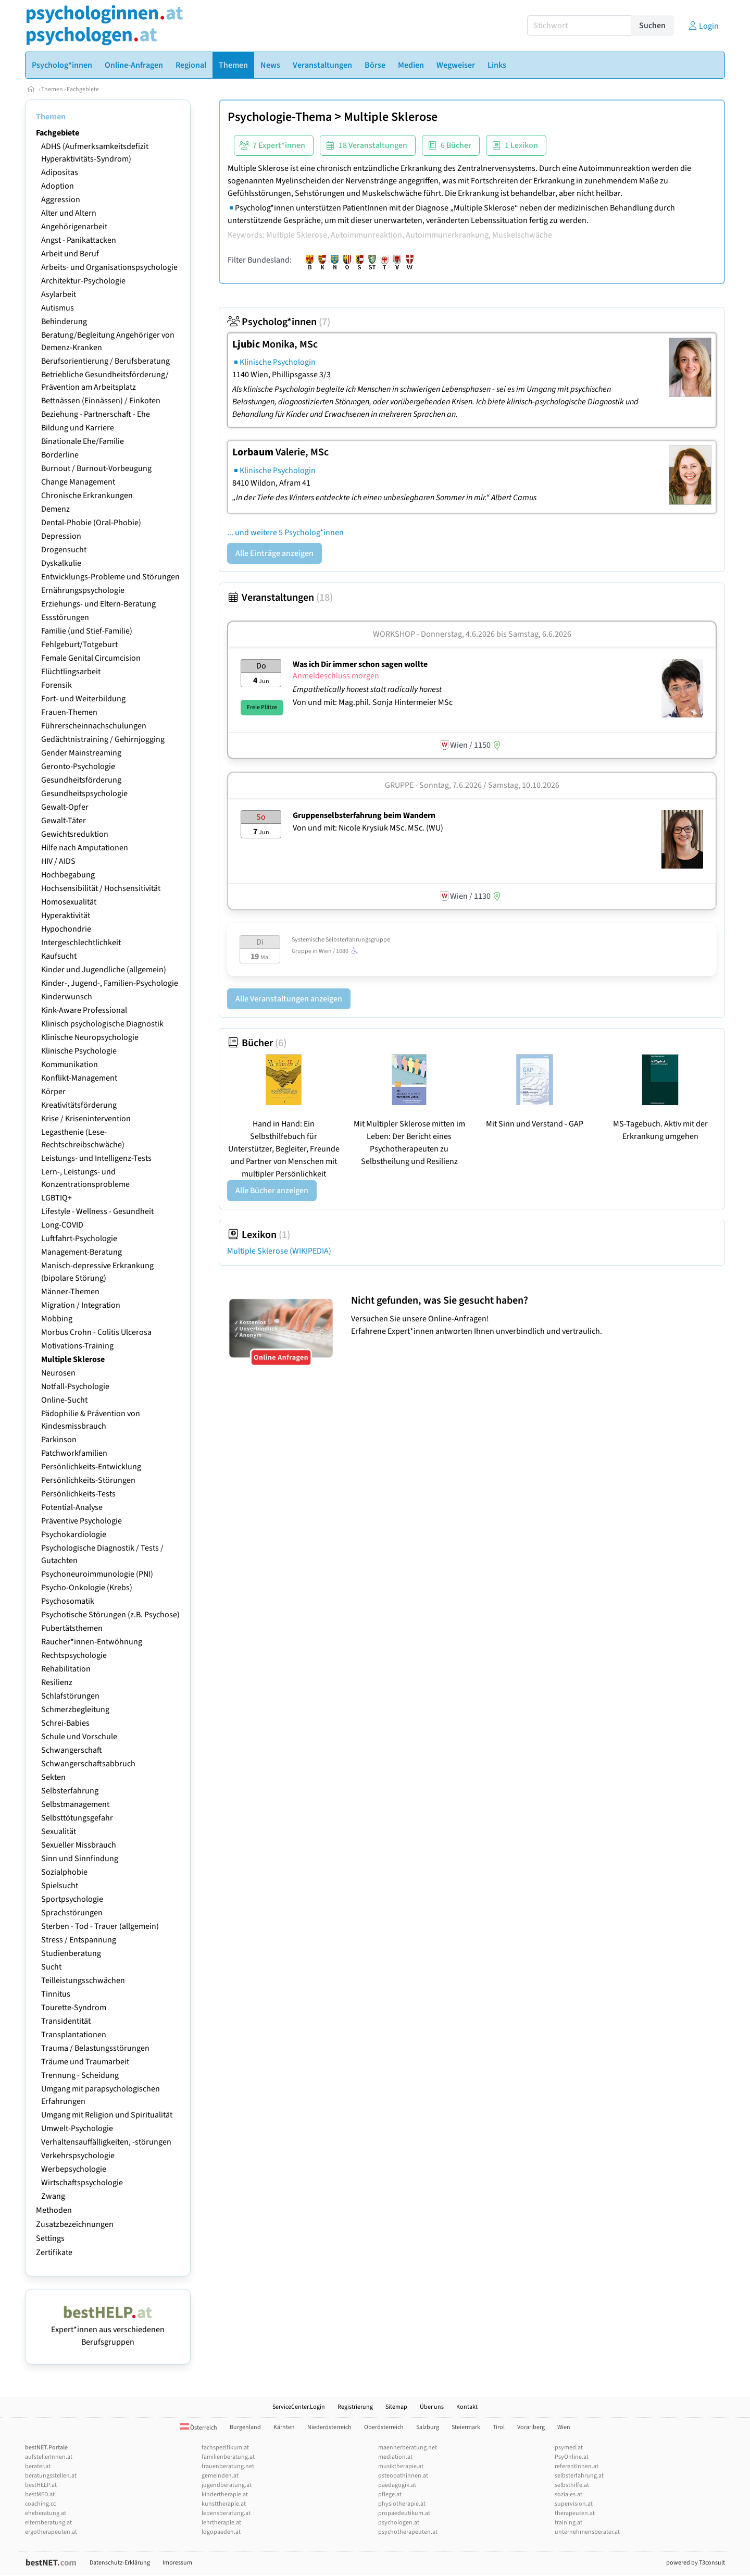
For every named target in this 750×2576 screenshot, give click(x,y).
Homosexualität (68, 902)
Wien (563, 2427)
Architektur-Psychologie (83, 281)
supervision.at (574, 2503)
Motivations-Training (77, 1346)
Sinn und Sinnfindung (79, 1858)
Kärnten (284, 2427)
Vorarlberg (531, 2427)
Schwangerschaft (71, 1750)
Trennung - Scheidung (80, 2075)
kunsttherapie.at (224, 2503)
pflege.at (390, 2494)
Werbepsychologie (73, 2169)
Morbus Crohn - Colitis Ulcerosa (96, 1332)
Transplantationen (73, 2034)
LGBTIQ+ (56, 1198)
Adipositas (59, 172)
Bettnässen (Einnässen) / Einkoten (100, 400)
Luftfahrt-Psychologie (79, 1238)
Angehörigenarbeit (74, 226)
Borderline (60, 455)
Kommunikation (69, 1064)
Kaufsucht (59, 956)
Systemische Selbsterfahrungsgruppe (341, 939)
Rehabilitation (66, 1669)
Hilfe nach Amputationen (84, 847)
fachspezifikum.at (225, 2447)
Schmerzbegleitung (75, 1709)
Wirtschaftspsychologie (82, 2182)
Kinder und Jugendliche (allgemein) (103, 969)
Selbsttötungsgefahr (77, 1818)
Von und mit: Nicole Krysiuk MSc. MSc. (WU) (368, 828)
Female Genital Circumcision (91, 658)
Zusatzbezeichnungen (75, 2224)
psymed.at (569, 2447)
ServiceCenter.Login (298, 2406)
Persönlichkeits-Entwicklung (91, 1466)
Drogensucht (63, 549)
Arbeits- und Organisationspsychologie (109, 267)
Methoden (54, 2210)
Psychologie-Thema (280, 117)
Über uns (432, 2406)
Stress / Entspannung (78, 1940)
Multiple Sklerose (73, 1359)
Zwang (53, 2196)
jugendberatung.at (227, 2485)
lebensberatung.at (226, 2513)
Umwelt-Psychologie (77, 2128)
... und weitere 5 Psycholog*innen (285, 532)
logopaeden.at (221, 2532)
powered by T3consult (695, 2562)
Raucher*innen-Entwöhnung (91, 1642)
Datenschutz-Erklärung (120, 2562)
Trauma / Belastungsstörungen (95, 2048)
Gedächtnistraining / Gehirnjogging (103, 739)
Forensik (56, 685)
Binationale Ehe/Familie (82, 441)
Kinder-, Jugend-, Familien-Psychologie (109, 983)
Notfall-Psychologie (75, 1386)
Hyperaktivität (65, 915)
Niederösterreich (329, 2427)
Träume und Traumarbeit (85, 2061)
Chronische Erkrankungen (87, 495)
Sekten (53, 1777)
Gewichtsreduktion (74, 834)
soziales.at (568, 2494)
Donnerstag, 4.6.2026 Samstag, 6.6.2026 (496, 634)
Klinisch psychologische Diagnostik (102, 1024)
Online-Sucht (64, 1400)
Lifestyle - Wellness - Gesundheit (97, 1211)
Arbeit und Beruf (70, 253)
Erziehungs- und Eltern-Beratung (98, 604)
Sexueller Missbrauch (78, 1845)
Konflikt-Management (79, 1078)
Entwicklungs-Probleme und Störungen (110, 577)
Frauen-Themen (69, 712)
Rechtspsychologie (74, 1655)
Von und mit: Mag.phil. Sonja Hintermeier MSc (373, 702)
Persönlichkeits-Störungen (88, 1480)
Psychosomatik (67, 1601)
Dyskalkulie (61, 563)
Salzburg (427, 2427)
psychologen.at (398, 2522)
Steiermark (466, 2427)
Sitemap (396, 2406)
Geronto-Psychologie (78, 766)
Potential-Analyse (72, 1507)
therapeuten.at (575, 2513)
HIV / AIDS (58, 861)
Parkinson (59, 1439)
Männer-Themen (70, 1291)
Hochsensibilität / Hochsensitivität (100, 888)
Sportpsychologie (72, 1899)
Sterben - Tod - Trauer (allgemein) (100, 1926)
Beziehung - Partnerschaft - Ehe (95, 414)
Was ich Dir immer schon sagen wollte (360, 664)
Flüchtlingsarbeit (71, 671)
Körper (53, 1091)
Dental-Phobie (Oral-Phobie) (91, 522)
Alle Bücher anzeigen (271, 1190)
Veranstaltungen (280, 597)
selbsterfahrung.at (579, 2475)
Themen (52, 89)
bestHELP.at (41, 2485)
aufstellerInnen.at (48, 2457)
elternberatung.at (48, 2522)
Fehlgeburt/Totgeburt (79, 644)
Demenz (55, 509)
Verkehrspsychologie (78, 2155)
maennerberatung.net (407, 2447)
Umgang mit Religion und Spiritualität (106, 2115)
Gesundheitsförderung (81, 780)
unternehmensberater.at (587, 2532)
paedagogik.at (397, 2485)
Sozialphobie (64, 1872)
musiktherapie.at (400, 2466)
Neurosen (58, 1373)
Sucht (51, 1967)
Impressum (177, 2562)
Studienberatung (71, 1953)
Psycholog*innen (278, 322)
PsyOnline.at (572, 2457)
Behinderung (64, 321)
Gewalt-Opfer (65, 807)
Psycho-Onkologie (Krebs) (86, 1587)
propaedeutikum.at (404, 2513)
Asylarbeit (58, 294)
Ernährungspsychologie (82, 590)
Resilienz (56, 1682)
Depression (61, 536)
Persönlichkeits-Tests (78, 1494)
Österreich (198, 2427)
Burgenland (245, 2427)
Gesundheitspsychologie (84, 793)
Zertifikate (54, 2252)
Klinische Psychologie (79, 1051)
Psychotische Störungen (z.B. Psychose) (110, 1614)
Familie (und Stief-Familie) (86, 631)
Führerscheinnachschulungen (93, 726)
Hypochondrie (66, 929)
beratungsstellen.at (51, 2475)
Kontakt (467, 2406)
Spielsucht (59, 1885)
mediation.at (395, 2457)
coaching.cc (40, 2503)
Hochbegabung (68, 875)
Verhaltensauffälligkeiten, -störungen (106, 2142)
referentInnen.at (576, 2466)
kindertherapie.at (225, 2494)
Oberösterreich (384, 2427)
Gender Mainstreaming (81, 753)
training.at (568, 2522)
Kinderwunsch (66, 996)
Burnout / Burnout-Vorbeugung (96, 468)
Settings (50, 2238)
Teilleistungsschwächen (83, 1980)
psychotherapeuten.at (408, 2532)
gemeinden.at (220, 2475)
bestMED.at (40, 2494)
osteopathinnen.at (403, 2475)
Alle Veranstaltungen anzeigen (288, 999)
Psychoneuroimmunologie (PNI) (97, 1574)
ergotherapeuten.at (51, 2532)
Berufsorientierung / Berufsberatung (105, 361)
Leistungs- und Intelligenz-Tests (96, 1158)
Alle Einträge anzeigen (274, 553)
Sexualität (58, 1831)
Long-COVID (62, 1225)
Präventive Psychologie (81, 1521)
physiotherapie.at (402, 2503)
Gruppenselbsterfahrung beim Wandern (364, 815)
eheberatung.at (45, 2513)
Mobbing (56, 1318)
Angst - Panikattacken (78, 240)
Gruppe (301, 951)
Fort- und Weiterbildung (83, 698)
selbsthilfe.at (572, 2485)
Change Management (78, 482)
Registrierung (355, 2406)
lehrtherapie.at (221, 2522)
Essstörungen (65, 617)
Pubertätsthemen (72, 1628)
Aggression (60, 199)
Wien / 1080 (340, 951)
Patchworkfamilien (74, 1453)
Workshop (394, 634)
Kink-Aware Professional (84, 1010)
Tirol (499, 2427)
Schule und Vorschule (79, 1736)
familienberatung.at (228, 2457)
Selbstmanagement (75, 1804)
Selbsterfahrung (69, 1791)
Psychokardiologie (73, 1534)
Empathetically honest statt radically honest (368, 689)
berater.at (38, 2466)
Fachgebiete (83, 89)
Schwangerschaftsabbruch (88, 1763)
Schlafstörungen (70, 1696)
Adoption (57, 186)
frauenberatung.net (228, 2466)
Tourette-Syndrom (73, 2007)
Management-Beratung (81, 1252)
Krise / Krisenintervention (86, 1118)
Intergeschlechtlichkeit (81, 942)
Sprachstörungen (72, 1912)
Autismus (57, 308)
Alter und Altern (68, 213)
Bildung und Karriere (77, 428)
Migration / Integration (80, 1305)
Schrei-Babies (65, 1723)
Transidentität (66, 2021)
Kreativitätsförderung (79, 1105)
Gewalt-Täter (63, 820)
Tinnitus (55, 1994)
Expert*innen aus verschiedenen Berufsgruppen (108, 2329)
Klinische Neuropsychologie (90, 1037)
